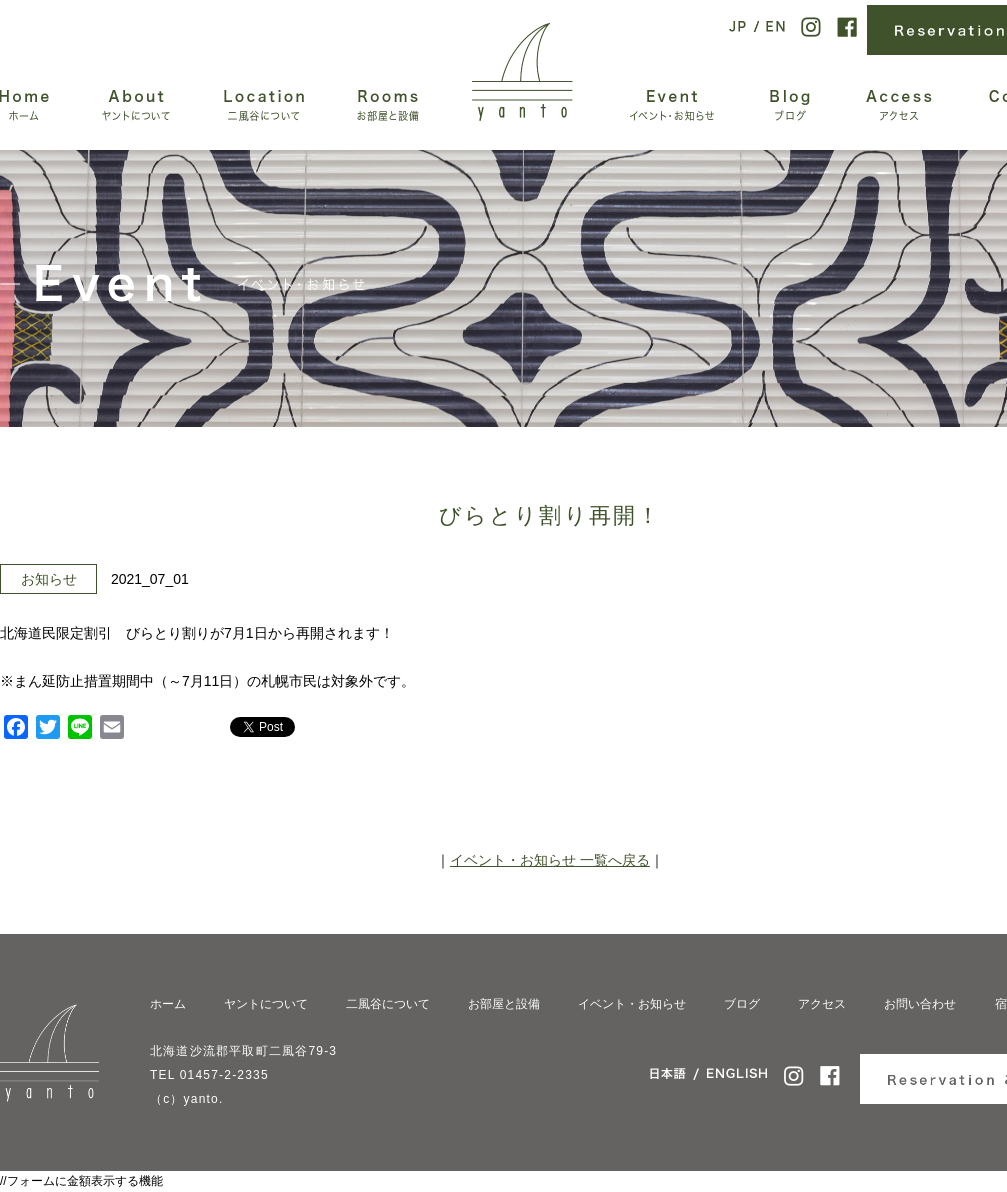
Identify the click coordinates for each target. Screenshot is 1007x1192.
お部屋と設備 (504, 1004)
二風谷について (388, 1004)
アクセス (822, 1004)
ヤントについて (266, 1004)
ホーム (168, 1004)
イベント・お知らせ (632, 1004)
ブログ (742, 1004)
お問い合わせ (920, 1004)
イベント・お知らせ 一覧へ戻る (550, 860)
